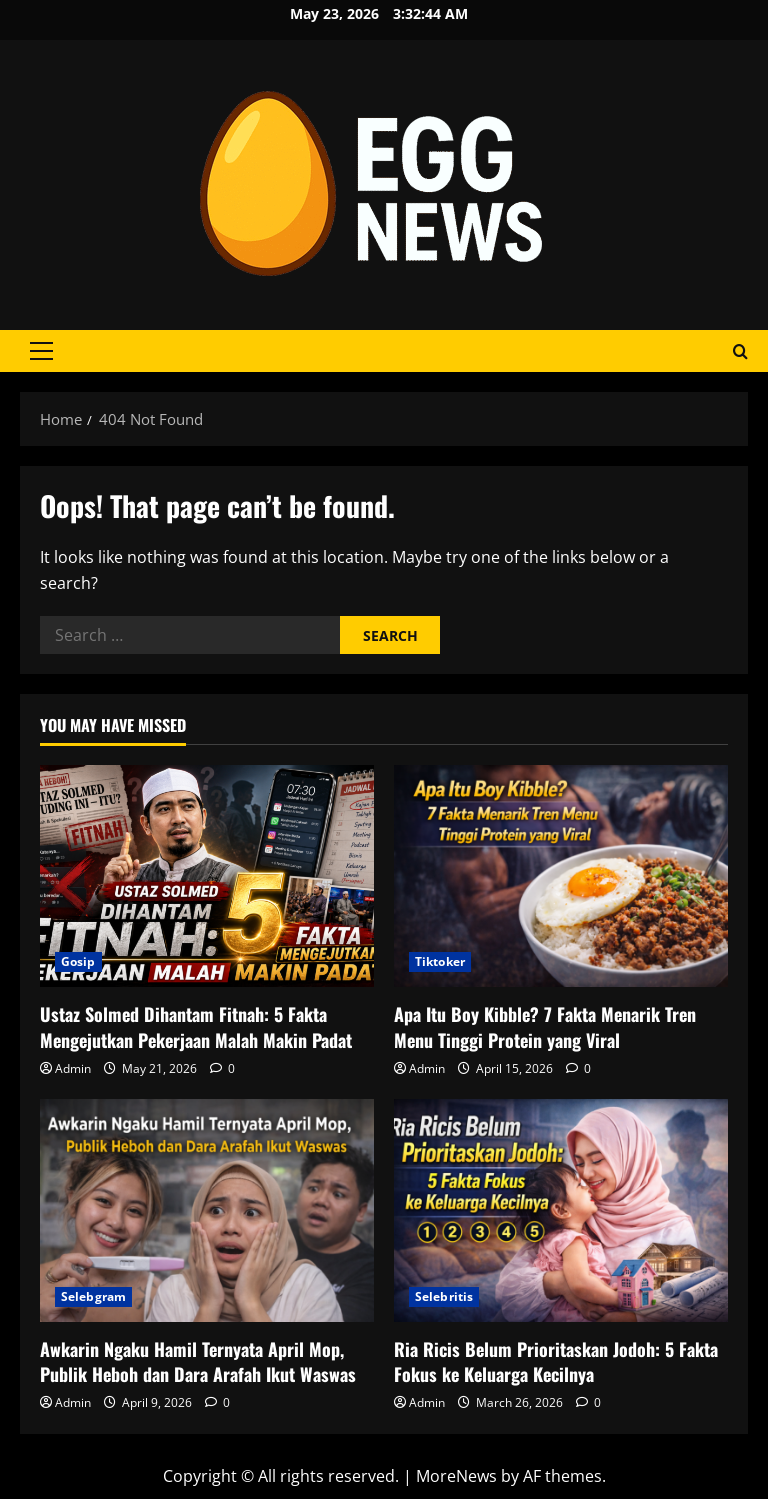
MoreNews (456, 1476)
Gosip (78, 961)
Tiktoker (440, 961)
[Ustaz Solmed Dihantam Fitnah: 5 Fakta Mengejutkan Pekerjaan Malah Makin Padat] (207, 876)
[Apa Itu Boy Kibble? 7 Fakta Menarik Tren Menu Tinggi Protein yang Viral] (561, 876)
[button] (41, 351)
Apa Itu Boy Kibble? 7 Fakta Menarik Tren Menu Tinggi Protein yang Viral (545, 1026)
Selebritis (444, 1296)
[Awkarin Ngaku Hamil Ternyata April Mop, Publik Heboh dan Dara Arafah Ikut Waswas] (207, 1210)
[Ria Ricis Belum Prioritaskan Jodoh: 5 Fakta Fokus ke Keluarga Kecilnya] (561, 1210)
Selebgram (93, 1296)
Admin (73, 1068)
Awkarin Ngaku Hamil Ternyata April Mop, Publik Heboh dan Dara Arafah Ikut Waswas (198, 1361)
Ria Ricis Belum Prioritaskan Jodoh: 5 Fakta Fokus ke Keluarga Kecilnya (556, 1361)
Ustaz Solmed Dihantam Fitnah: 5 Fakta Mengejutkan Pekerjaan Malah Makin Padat (196, 1026)
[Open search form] (740, 351)
